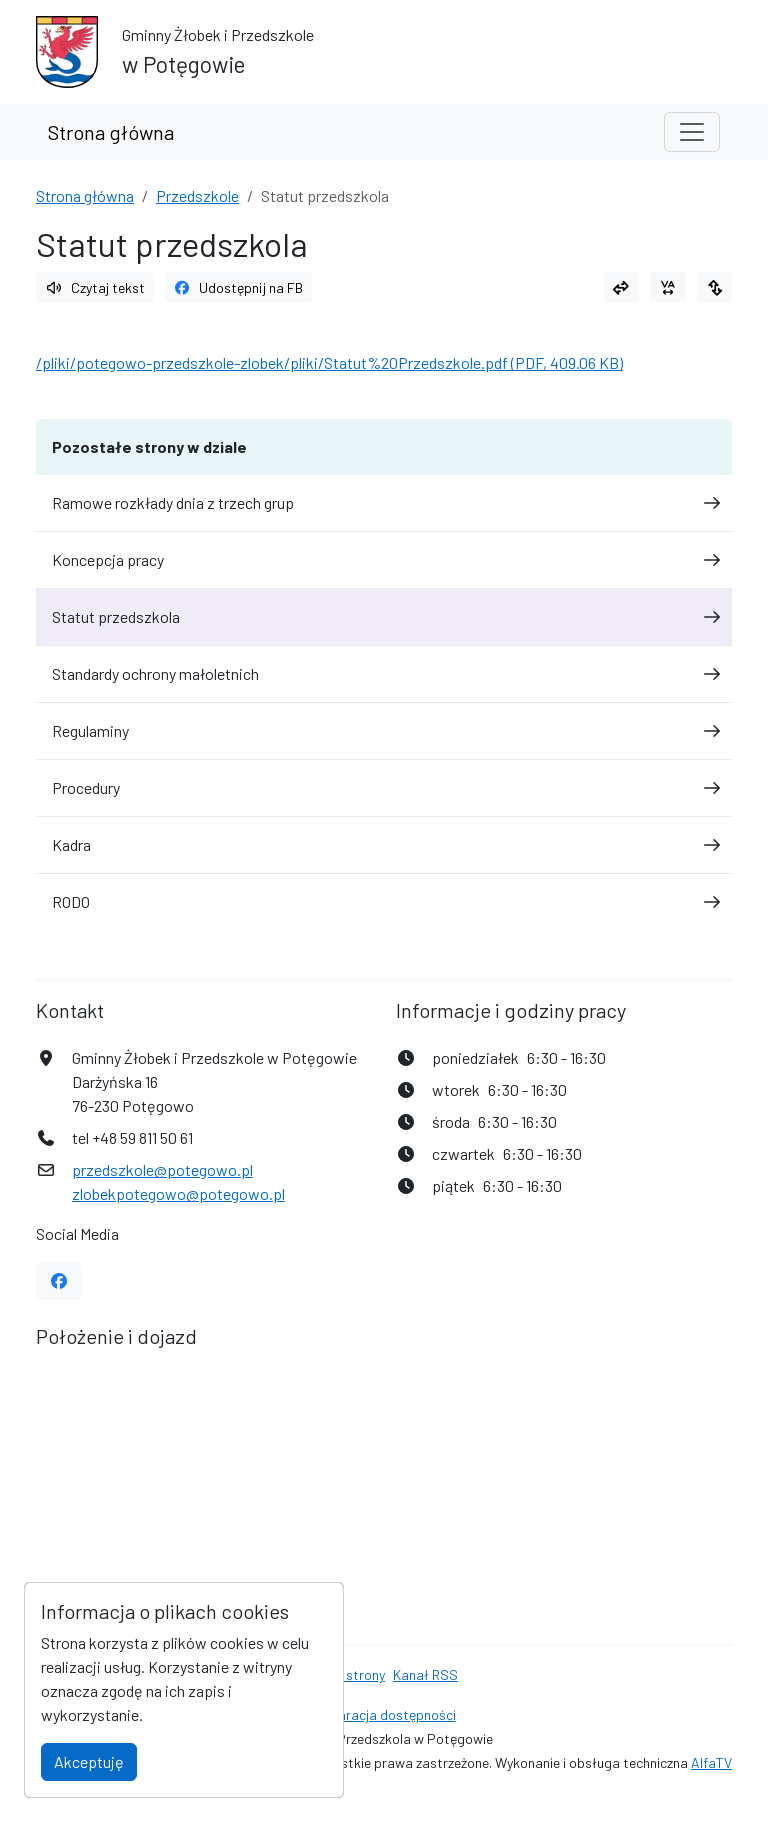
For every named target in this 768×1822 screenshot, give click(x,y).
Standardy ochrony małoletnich (384, 673)
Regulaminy (384, 730)
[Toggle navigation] (692, 132)
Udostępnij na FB (239, 287)
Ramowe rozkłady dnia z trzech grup (384, 502)
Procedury (384, 787)
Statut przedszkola (384, 616)
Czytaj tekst (95, 287)
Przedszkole (197, 195)
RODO (384, 901)
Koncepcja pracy (384, 559)
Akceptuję (89, 1761)
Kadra (384, 844)
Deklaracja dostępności (384, 1714)
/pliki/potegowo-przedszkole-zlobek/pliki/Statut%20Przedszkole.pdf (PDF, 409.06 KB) (329, 362)
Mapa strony (347, 1674)
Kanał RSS (425, 1674)
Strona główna (111, 132)
